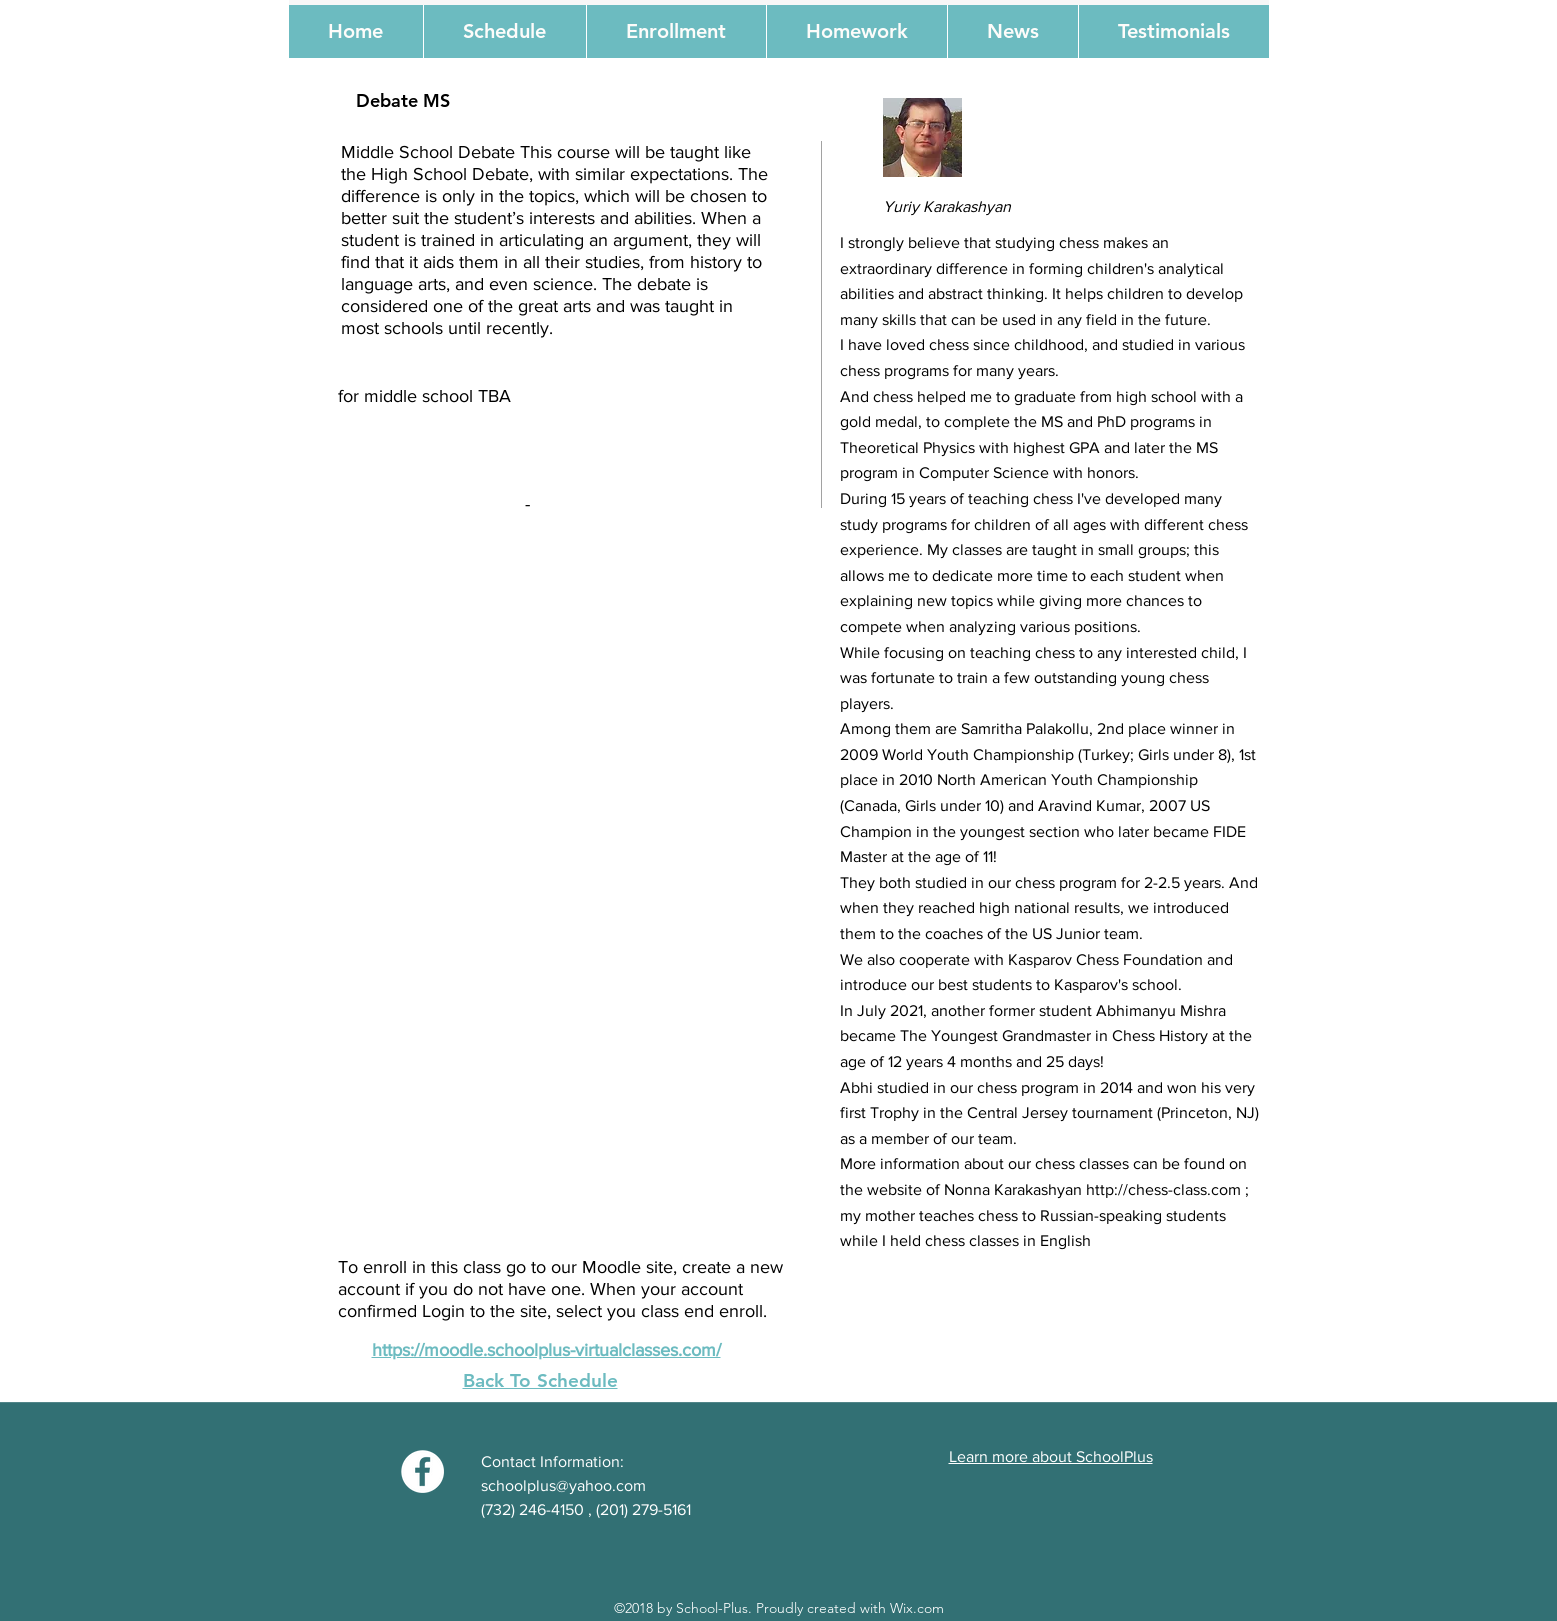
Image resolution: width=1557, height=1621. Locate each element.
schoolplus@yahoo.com (563, 1485)
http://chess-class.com (1163, 1189)
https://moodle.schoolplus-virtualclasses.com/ (546, 1350)
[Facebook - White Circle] (422, 1471)
